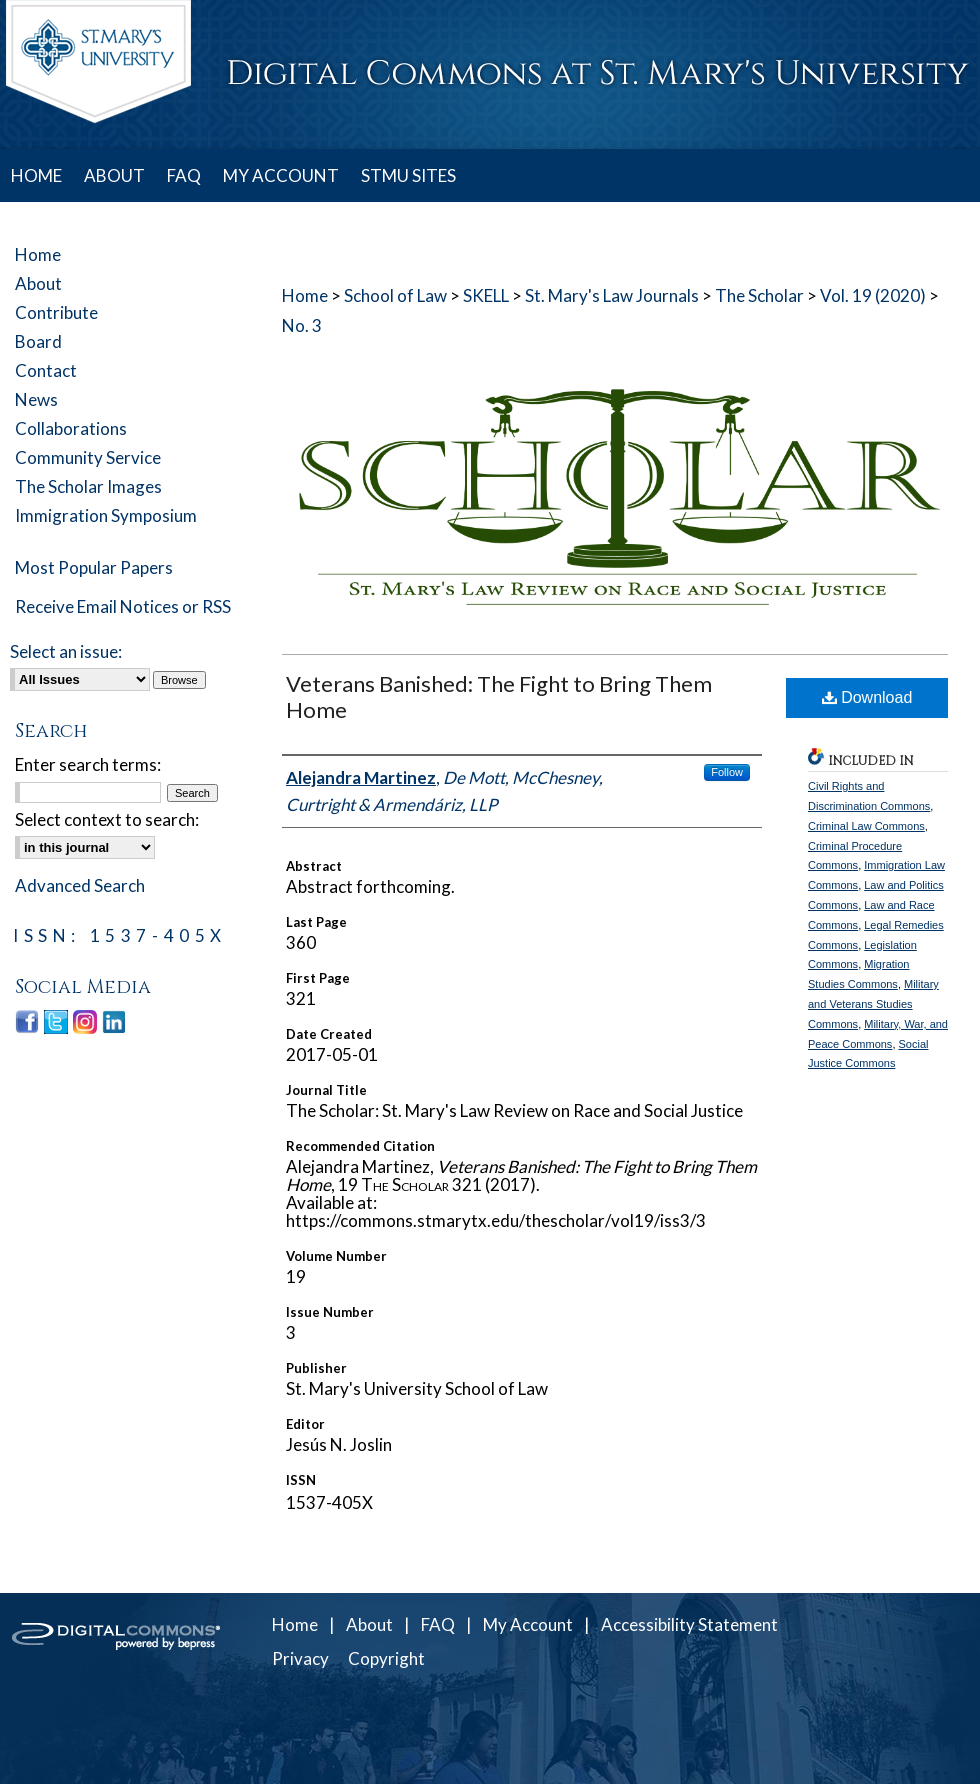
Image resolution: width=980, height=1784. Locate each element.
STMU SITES (408, 175)
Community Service (88, 457)
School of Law (395, 295)
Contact (46, 370)
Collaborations (71, 428)
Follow (727, 772)
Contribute (56, 312)
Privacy (300, 1658)
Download (867, 697)
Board (38, 341)
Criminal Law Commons (866, 826)
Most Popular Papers (94, 567)
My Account (528, 1624)
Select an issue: (66, 651)
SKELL (486, 295)
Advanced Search (80, 885)
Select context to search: (107, 819)
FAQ (438, 1624)
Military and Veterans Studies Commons (873, 1004)
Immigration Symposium (106, 515)
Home (305, 295)
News (36, 399)
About (38, 283)
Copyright (386, 1658)
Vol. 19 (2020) (873, 295)
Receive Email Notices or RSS (123, 606)
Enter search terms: (88, 764)
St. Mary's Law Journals (612, 295)
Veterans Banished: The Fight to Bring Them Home (499, 696)
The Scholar (759, 295)
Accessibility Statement (689, 1624)
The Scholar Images (88, 486)
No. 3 (302, 325)
